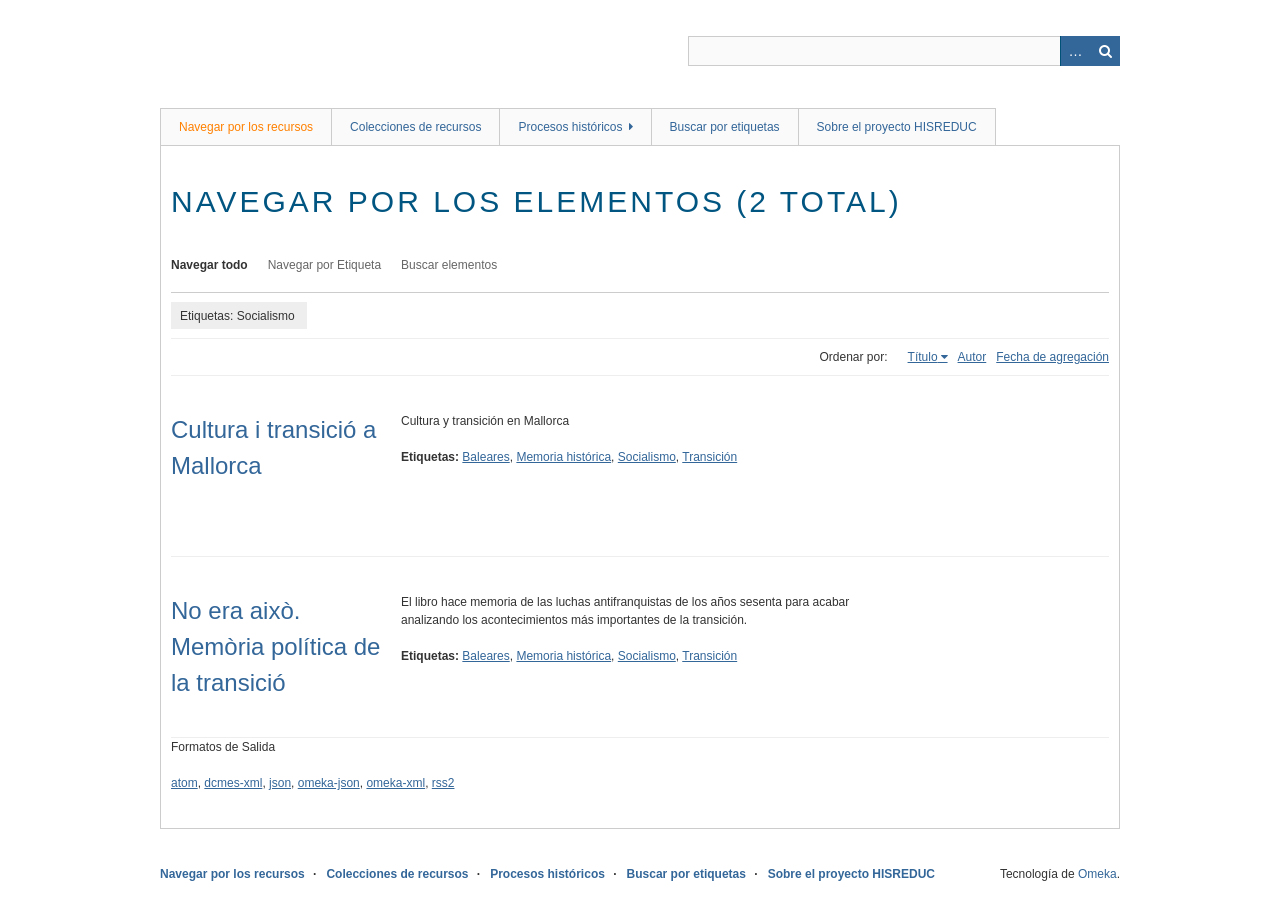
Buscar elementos (449, 265)
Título (923, 357)
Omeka (1097, 874)
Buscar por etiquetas (725, 127)
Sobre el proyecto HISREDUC (897, 127)
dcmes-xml (233, 783)
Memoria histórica (563, 457)
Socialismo (647, 457)
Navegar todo (209, 265)
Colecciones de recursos (415, 127)
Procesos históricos (570, 127)
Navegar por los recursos (246, 127)
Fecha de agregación (1052, 357)
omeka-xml (395, 783)
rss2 (443, 783)
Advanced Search (1075, 51)
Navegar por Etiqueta (324, 265)
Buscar (1105, 51)
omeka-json (329, 783)
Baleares (485, 457)
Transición (709, 457)
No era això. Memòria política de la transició (275, 646)
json (280, 783)
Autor (972, 357)
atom (184, 783)
